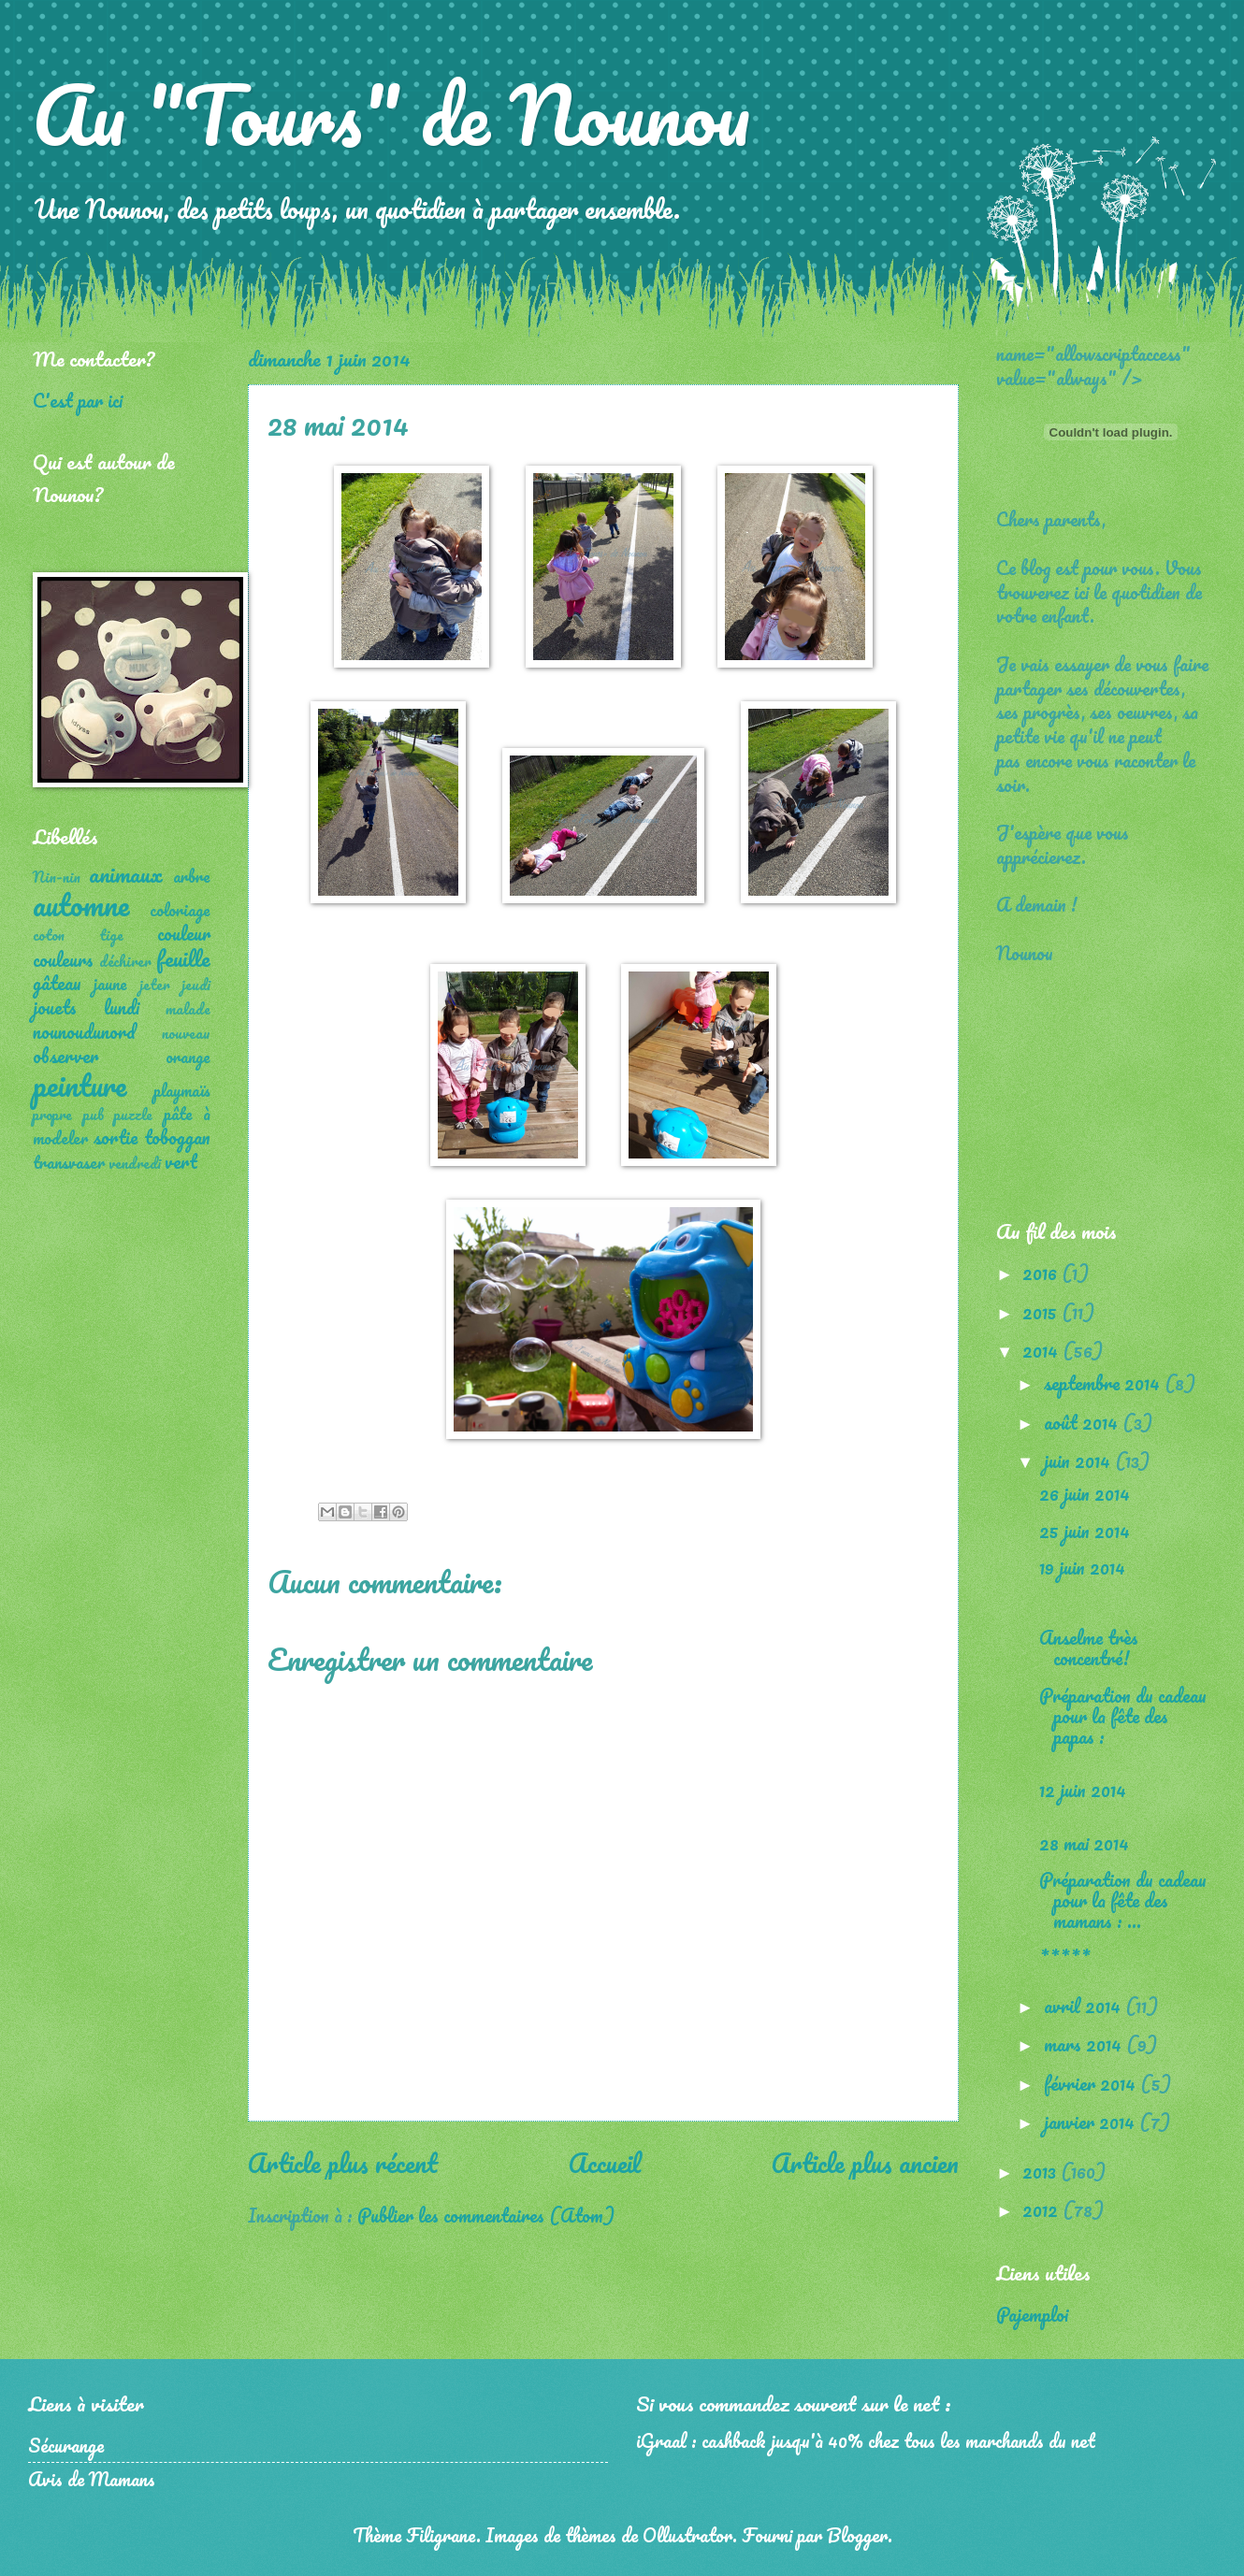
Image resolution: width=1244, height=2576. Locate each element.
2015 (1042, 1312)
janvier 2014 (1091, 2122)
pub (93, 1114)
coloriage (180, 910)
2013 (1041, 2171)
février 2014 (1092, 2083)
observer (65, 1056)
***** (1065, 1958)
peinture (79, 1085)
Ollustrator (687, 2535)
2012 (1042, 2209)
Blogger (857, 2535)
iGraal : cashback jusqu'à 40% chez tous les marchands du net (865, 2440)
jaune (110, 984)
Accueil (605, 2162)
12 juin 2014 (1082, 1790)
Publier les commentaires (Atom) (486, 2215)
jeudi (195, 984)
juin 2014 (1079, 1460)
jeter (154, 984)
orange (188, 1057)
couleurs (63, 959)
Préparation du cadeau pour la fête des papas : (1123, 1715)
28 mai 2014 (1084, 1843)
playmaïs (181, 1090)
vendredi (134, 1163)
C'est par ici (78, 400)
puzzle (133, 1114)
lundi (121, 1007)
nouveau (186, 1033)
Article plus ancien (865, 2162)
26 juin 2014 (1084, 1493)
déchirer (125, 961)
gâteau (57, 983)
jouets (55, 1007)
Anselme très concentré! (1088, 1647)
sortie (115, 1137)
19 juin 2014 (1082, 1567)
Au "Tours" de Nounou (391, 114)
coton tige (78, 935)
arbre (191, 876)
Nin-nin (56, 877)
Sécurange (66, 2445)
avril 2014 (1084, 2006)
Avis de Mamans (91, 2479)
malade (188, 1009)
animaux (126, 874)
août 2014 (1083, 1422)
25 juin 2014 (1084, 1531)
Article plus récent (343, 2162)
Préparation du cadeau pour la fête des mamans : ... (1123, 1900)
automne (81, 904)
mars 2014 (1085, 2044)
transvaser (69, 1162)
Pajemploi (1032, 2314)
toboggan (177, 1137)
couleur (183, 933)
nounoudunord (84, 1031)
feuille (183, 958)
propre (52, 1114)
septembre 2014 (1104, 1383)
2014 (1042, 1350)
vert (181, 1161)
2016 (1042, 1273)
